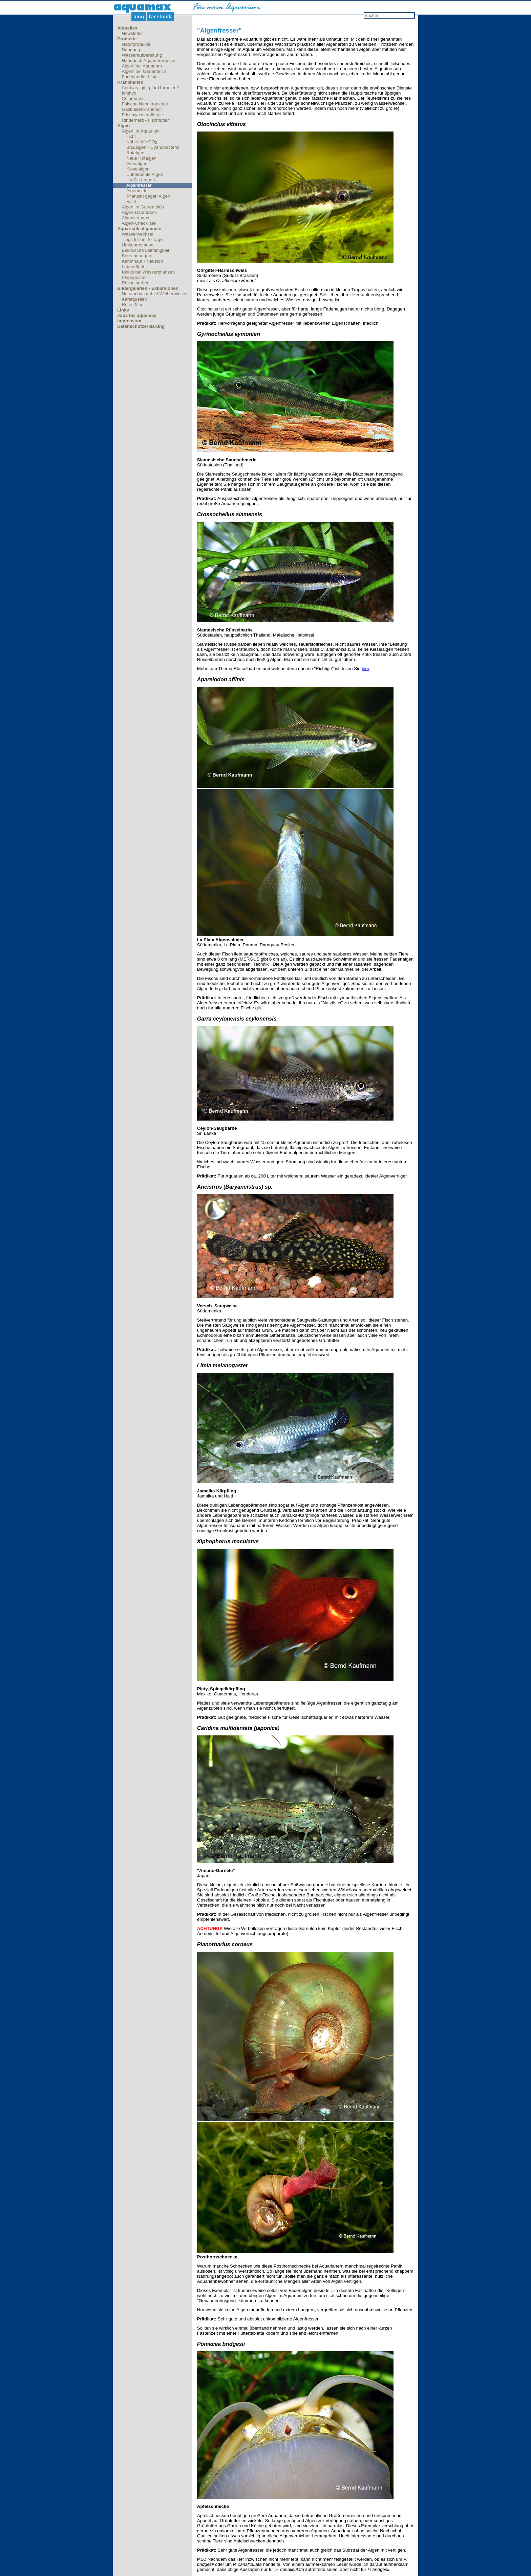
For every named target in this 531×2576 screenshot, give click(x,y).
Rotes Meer (133, 304)
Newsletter (132, 33)
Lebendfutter (134, 266)
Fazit (131, 201)
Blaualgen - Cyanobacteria (152, 147)
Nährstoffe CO (141, 141)
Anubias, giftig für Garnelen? (150, 87)
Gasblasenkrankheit (142, 109)
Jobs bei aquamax (136, 315)
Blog (138, 16)
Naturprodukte (136, 44)
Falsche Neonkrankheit (145, 103)
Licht (131, 136)
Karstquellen (134, 299)
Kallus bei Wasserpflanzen (148, 272)
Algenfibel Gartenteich (144, 71)
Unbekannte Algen (144, 174)
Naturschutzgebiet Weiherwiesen (155, 293)
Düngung (131, 49)
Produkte (127, 38)
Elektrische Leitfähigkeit (145, 250)
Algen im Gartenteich (143, 206)
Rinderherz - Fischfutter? (147, 120)
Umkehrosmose (137, 244)
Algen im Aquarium (141, 131)
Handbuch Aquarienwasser (149, 60)
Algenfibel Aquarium (142, 65)
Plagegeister (134, 277)
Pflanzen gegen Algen (148, 196)
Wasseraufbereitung (142, 55)
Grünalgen (136, 163)
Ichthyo (129, 93)
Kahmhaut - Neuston (142, 261)
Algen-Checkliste (139, 223)
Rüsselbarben (136, 282)
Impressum (129, 320)
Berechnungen (136, 255)
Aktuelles (127, 28)
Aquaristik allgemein (139, 228)
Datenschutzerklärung (141, 326)
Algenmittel (137, 190)
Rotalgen (135, 152)
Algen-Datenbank (139, 212)
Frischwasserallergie (142, 114)
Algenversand (136, 217)
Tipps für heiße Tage (142, 239)
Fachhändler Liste (140, 76)
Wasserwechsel (137, 234)
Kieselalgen (138, 169)
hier (365, 668)
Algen (123, 125)
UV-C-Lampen (140, 179)
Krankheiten (130, 82)
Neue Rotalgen (141, 158)
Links (123, 310)
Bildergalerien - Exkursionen (147, 288)
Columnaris (133, 98)
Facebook (160, 16)
